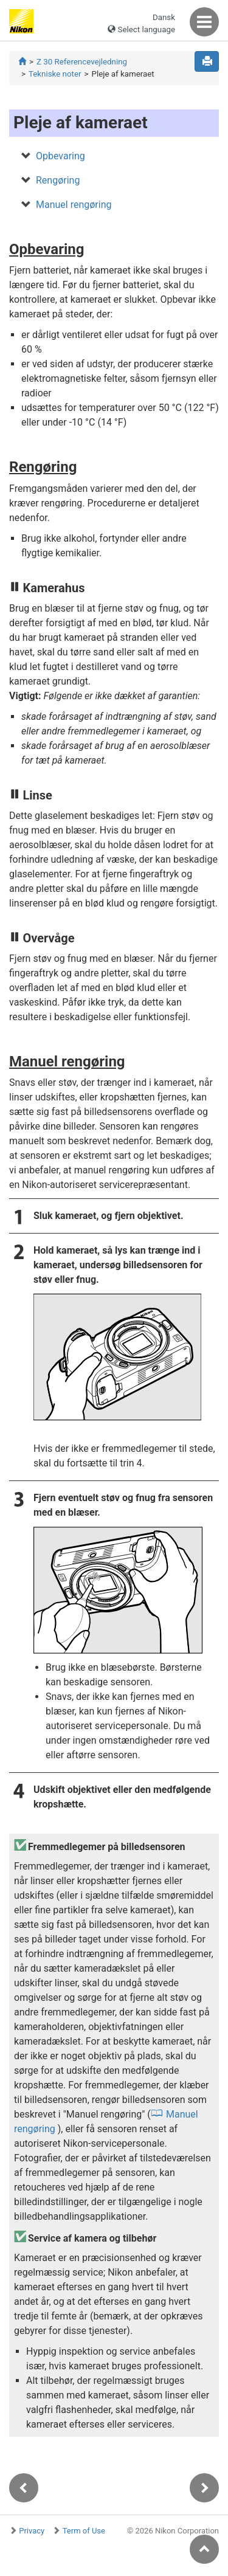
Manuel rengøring (73, 204)
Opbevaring (60, 156)
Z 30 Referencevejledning (81, 61)
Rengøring (58, 180)
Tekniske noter (55, 73)
